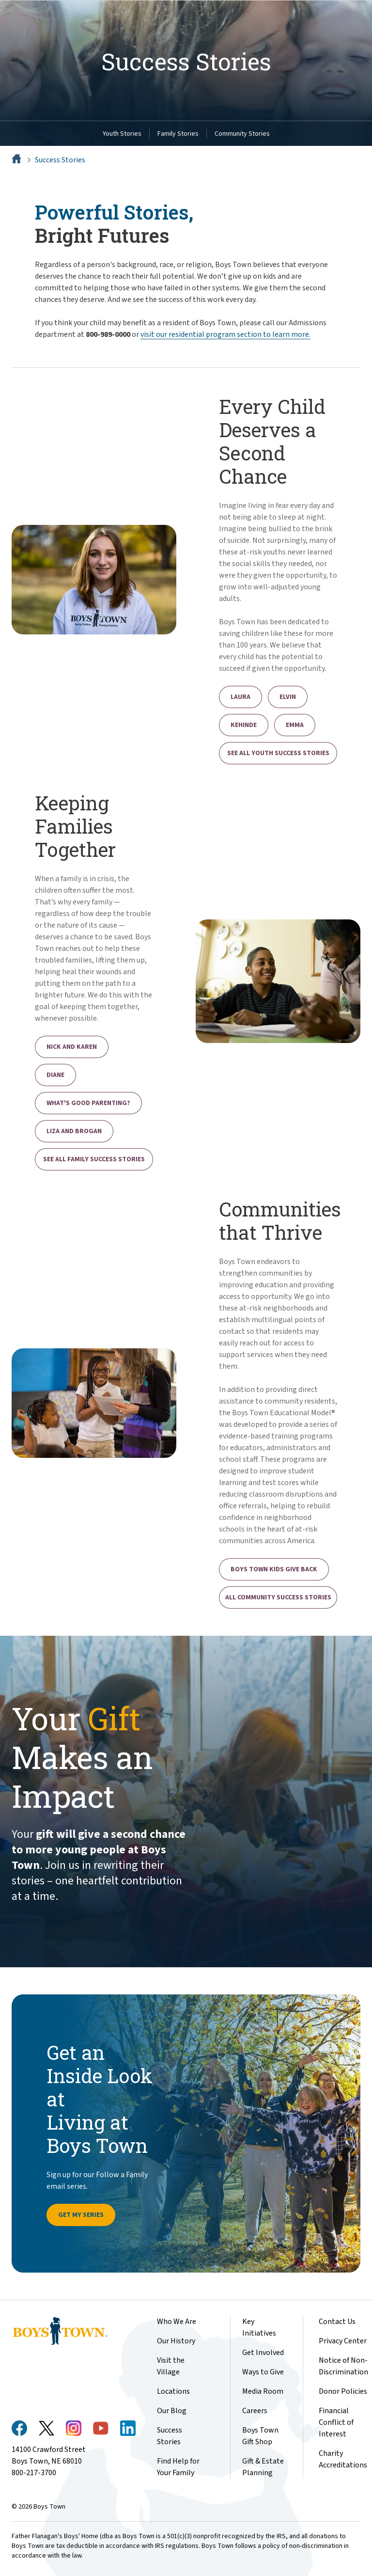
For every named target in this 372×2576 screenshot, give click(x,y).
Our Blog (171, 2410)
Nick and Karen (71, 1047)
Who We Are (176, 2321)
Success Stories (60, 160)
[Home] (17, 160)
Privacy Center (343, 2341)
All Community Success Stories (278, 1597)
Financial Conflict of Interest (336, 2422)
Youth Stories (122, 134)
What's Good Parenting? (88, 1103)
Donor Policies (343, 2391)
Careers (254, 2410)
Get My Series (81, 2215)
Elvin (287, 697)
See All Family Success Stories (94, 1159)
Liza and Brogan (74, 1131)
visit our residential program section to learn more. (225, 334)
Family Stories (178, 134)
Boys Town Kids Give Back (274, 1569)
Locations (173, 2391)
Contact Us (337, 2321)
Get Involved (263, 2352)
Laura (240, 697)
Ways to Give (263, 2372)
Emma (295, 725)
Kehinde (244, 725)
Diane (55, 1075)
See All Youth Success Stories (278, 753)
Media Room (262, 2391)
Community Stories (242, 134)
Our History (176, 2341)
